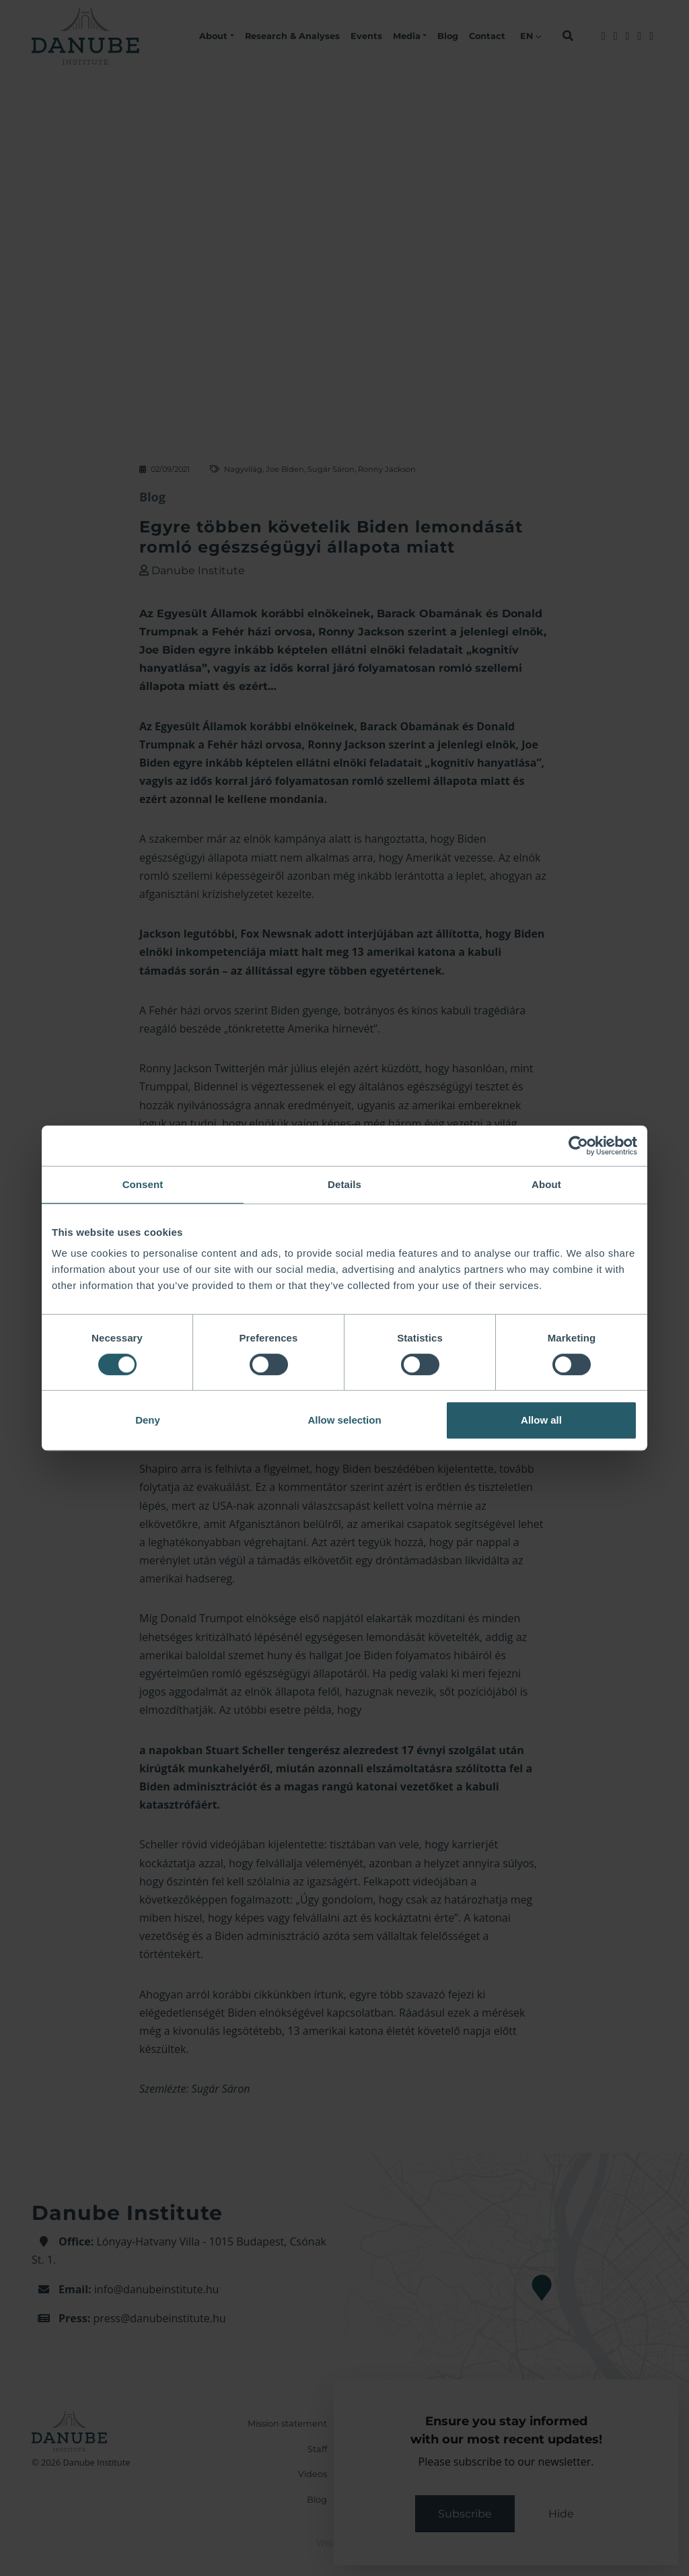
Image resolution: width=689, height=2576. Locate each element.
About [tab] (546, 1184)
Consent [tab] (143, 1184)
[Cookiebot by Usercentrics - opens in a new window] (578, 1146)
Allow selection (344, 1420)
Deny (147, 1420)
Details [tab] (344, 1184)
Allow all (541, 1420)
